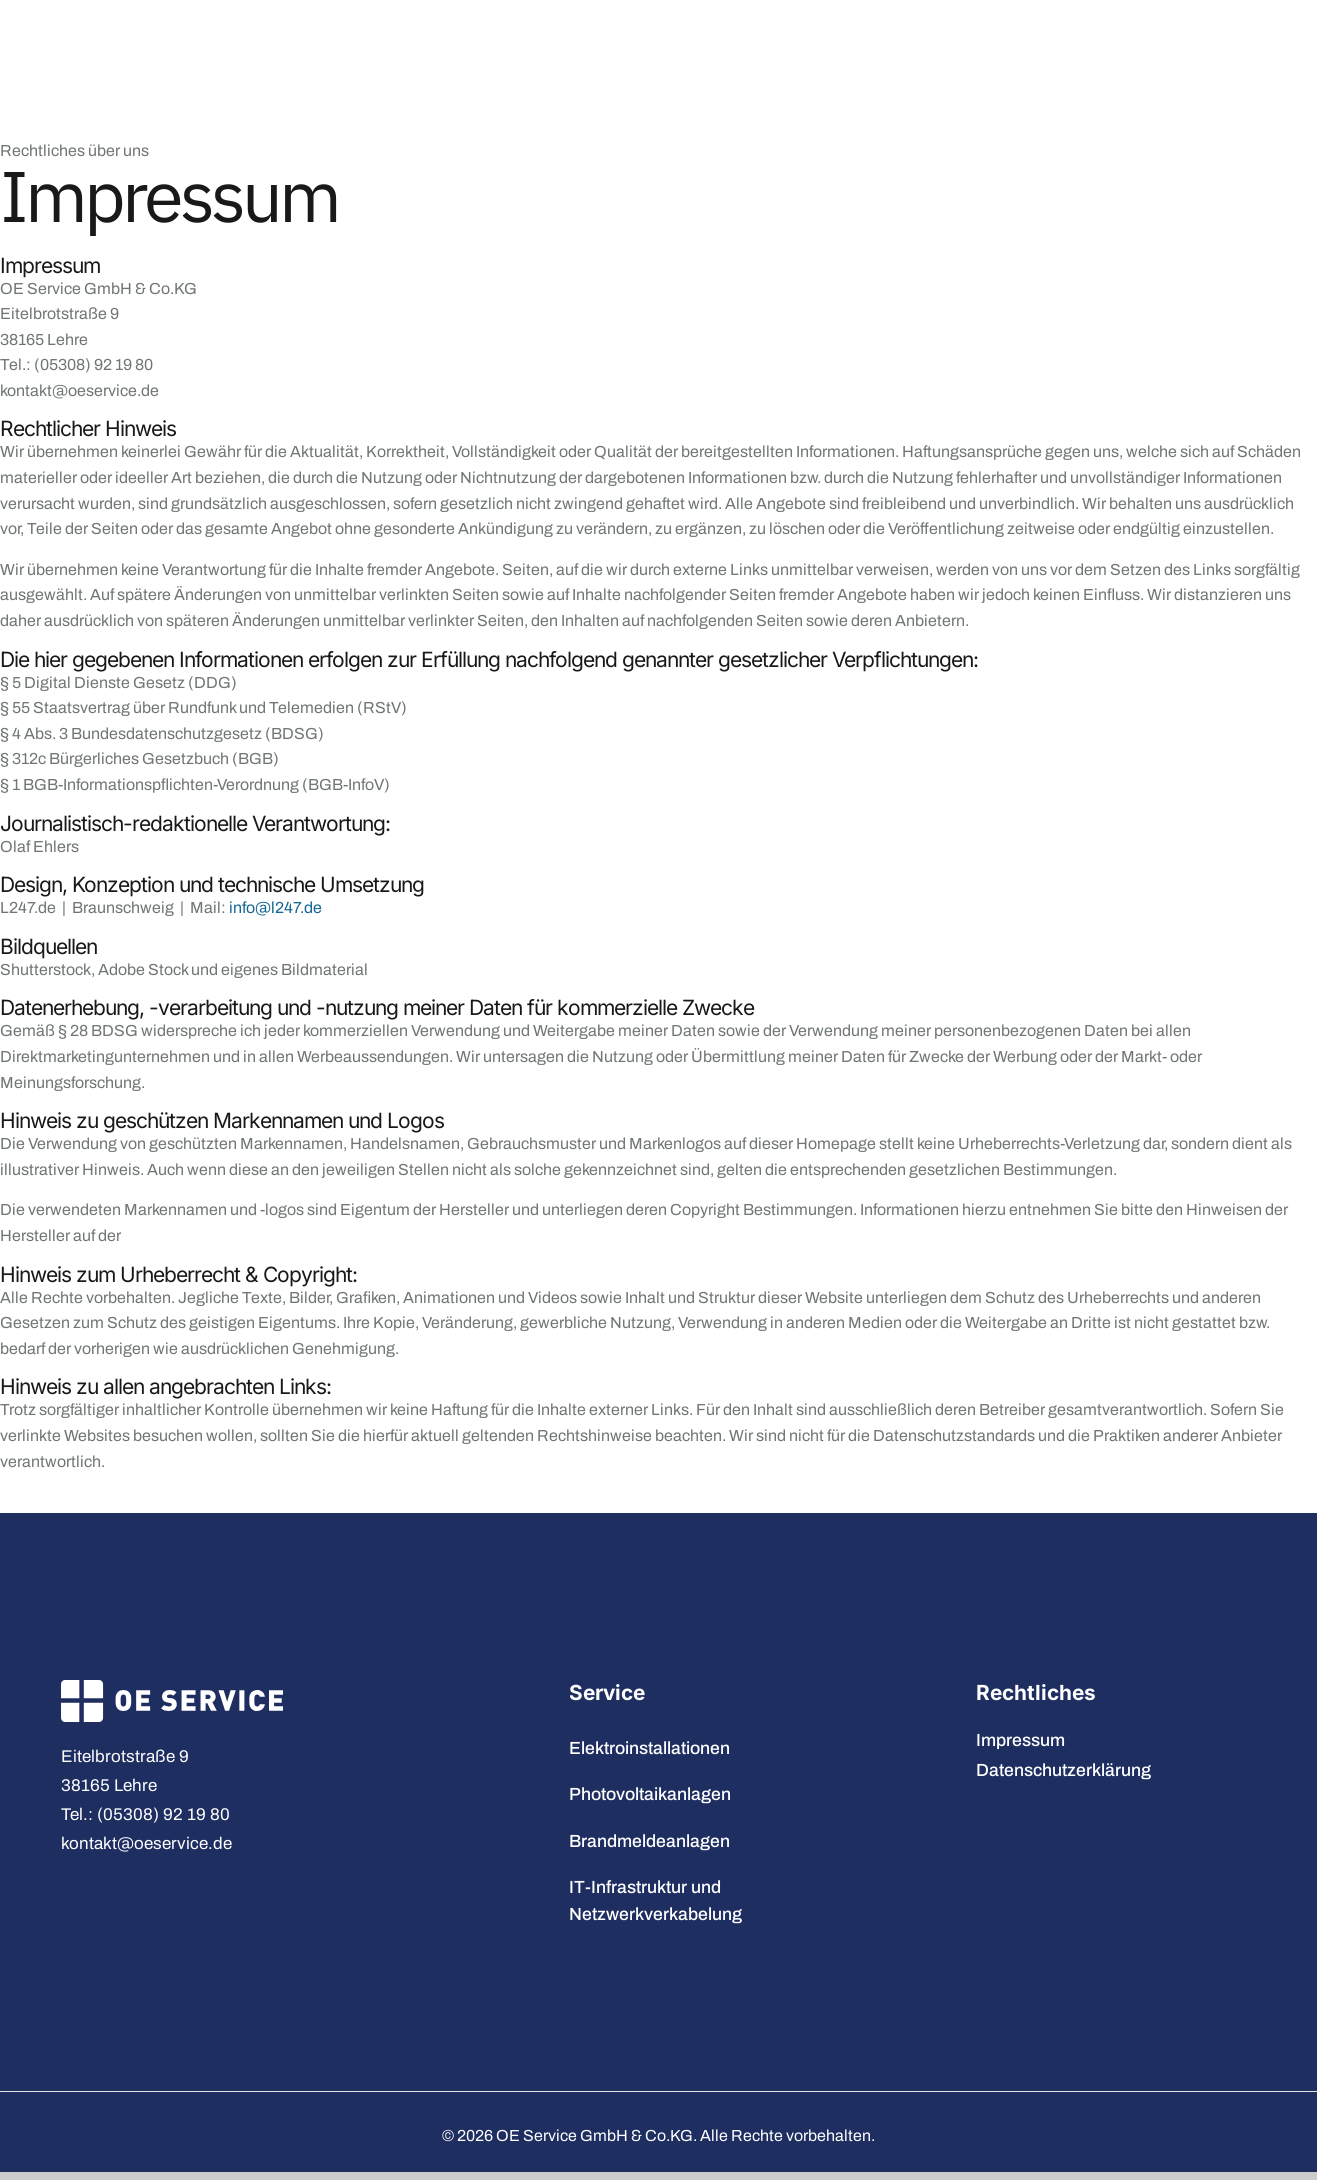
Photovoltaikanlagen (650, 1794)
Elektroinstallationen (649, 1748)
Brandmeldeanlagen (649, 1841)
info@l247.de (275, 907)
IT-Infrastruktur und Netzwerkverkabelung (657, 1900)
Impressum (1020, 1740)
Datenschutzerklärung (1063, 1770)
